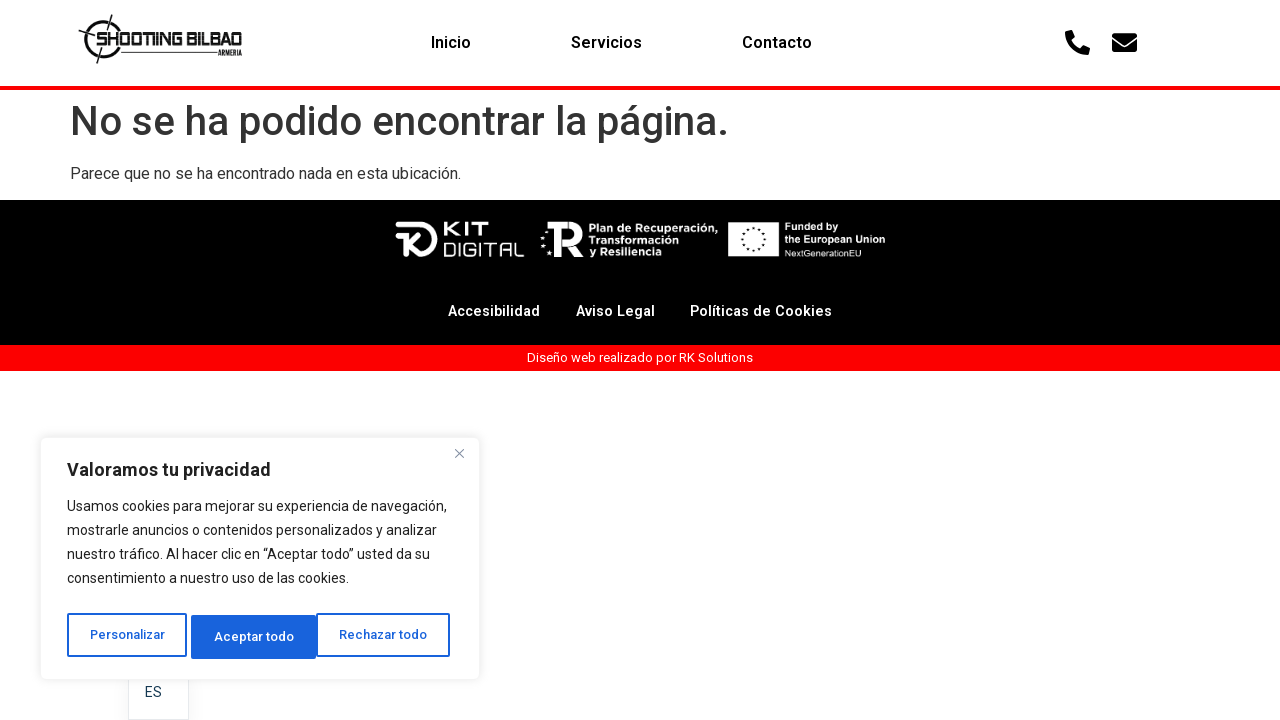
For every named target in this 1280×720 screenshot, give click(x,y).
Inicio (451, 42)
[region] (260, 563)
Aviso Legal (612, 311)
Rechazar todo (260, 637)
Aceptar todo (393, 637)
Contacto (777, 42)
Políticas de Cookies (774, 311)
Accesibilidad (478, 311)
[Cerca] (459, 463)
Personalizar (127, 637)
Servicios (606, 42)
